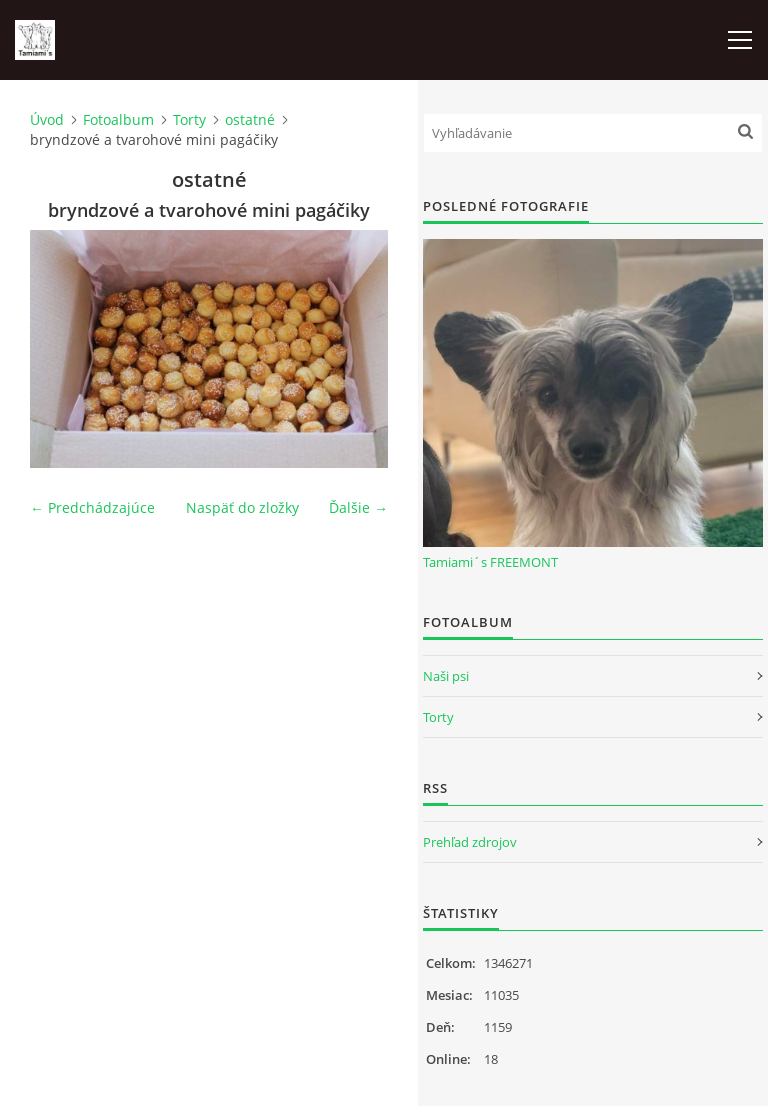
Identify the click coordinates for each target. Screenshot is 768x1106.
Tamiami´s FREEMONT (490, 562)
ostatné (250, 119)
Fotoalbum (118, 119)
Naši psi (446, 676)
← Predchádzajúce (92, 507)
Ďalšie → (358, 507)
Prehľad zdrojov (470, 842)
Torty (189, 119)
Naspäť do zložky (242, 507)
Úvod (47, 119)
